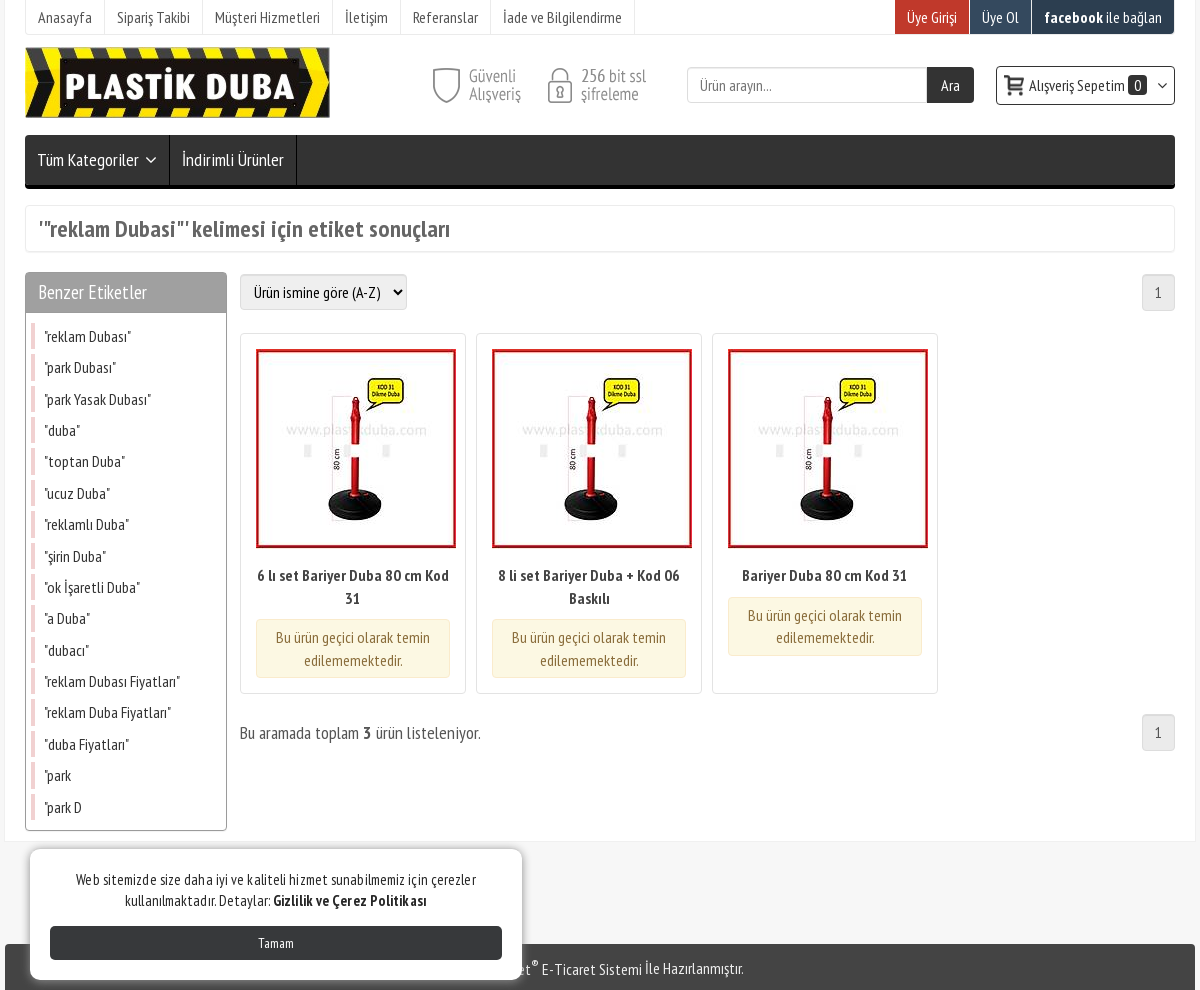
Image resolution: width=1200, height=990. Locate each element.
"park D (63, 807)
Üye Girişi (932, 17)
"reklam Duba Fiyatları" (107, 712)
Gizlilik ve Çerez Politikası (350, 900)
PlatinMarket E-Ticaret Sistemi (549, 969)
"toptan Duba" (84, 461)
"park (57, 775)
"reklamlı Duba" (86, 524)
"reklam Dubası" (87, 336)
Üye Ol (1000, 17)
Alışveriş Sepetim (1089, 85)
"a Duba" (67, 618)
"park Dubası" (80, 367)
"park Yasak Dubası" (97, 399)
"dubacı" (66, 650)
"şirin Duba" (75, 556)
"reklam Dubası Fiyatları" (112, 681)
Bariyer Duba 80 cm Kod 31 (825, 575)
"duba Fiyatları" (86, 744)
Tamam (276, 943)
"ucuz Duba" (77, 493)
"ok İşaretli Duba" (92, 587)
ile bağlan (1103, 17)
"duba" (62, 430)
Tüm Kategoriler (88, 159)
